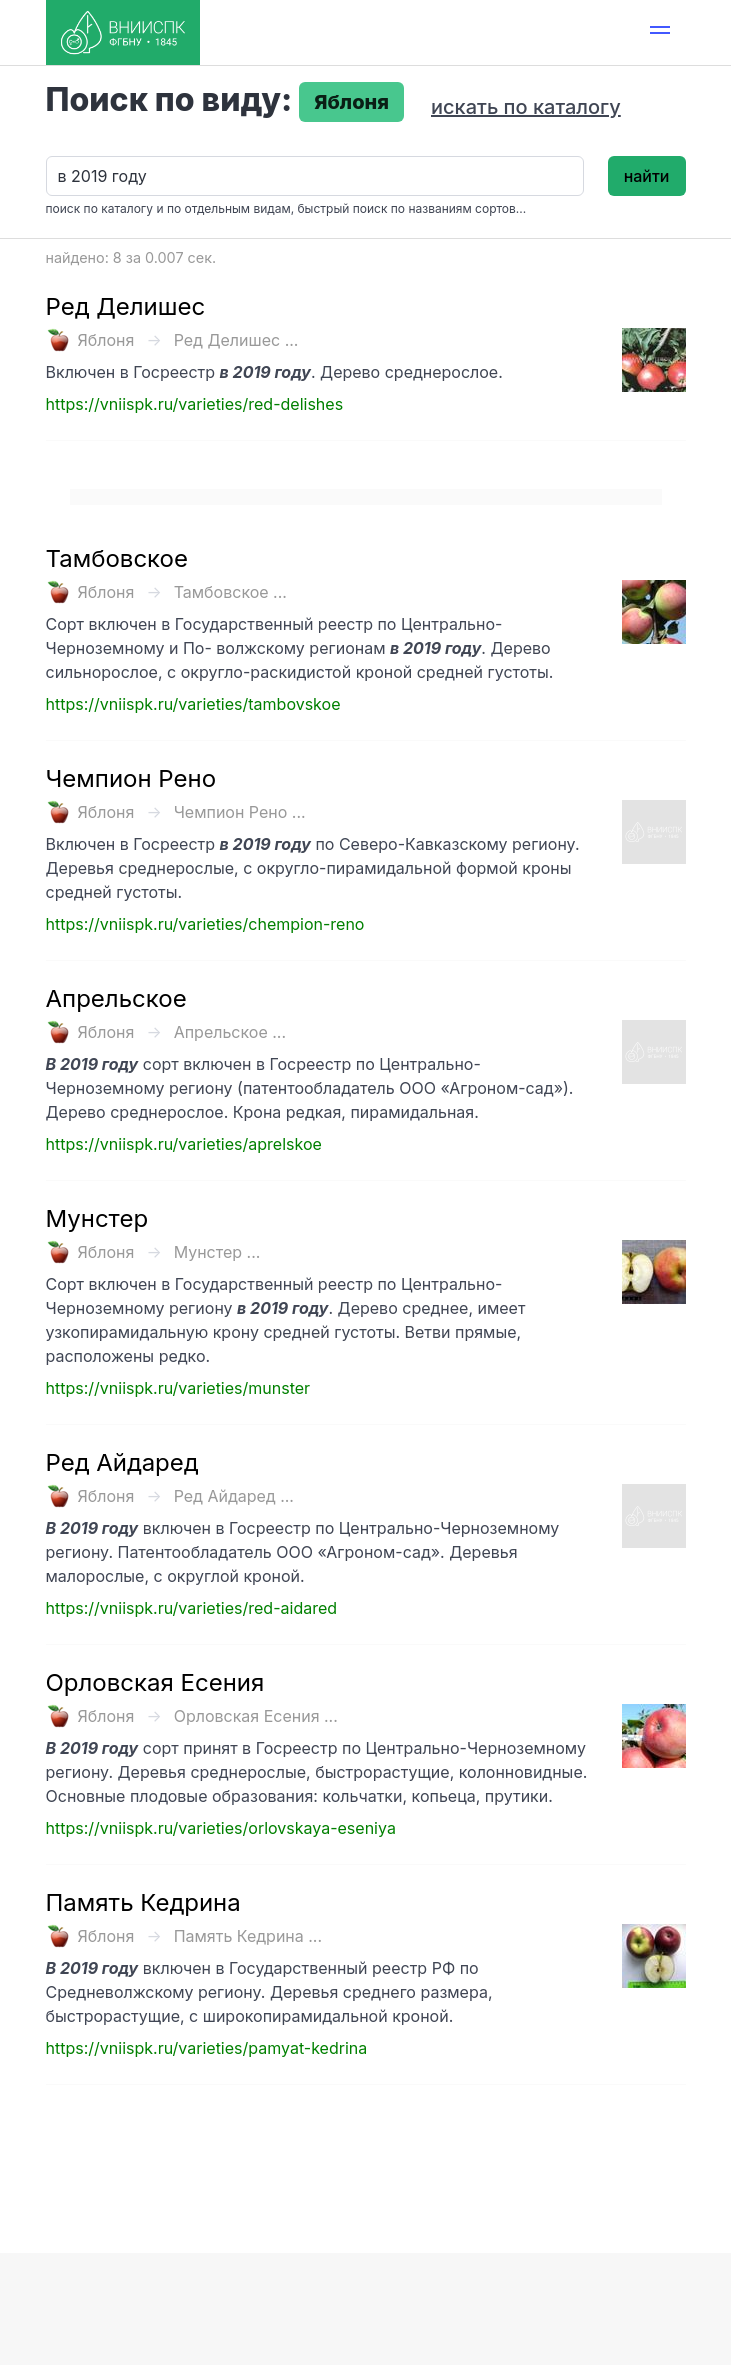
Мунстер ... (217, 1252)
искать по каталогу (526, 107)
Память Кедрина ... (248, 1936)
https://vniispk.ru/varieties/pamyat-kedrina (207, 2048)
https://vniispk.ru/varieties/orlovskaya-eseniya (221, 1828)
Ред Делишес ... (236, 340)
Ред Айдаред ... (234, 1496)
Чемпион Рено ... (240, 812)
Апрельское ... (230, 1032)
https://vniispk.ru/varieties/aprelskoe (184, 1144)
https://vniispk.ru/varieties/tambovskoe (193, 704)
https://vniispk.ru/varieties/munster (178, 1388)
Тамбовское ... (230, 592)
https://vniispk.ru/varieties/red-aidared (192, 1608)
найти (647, 176)
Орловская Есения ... (256, 1716)
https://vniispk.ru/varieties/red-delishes (195, 404)
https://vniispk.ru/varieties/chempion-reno (205, 924)
